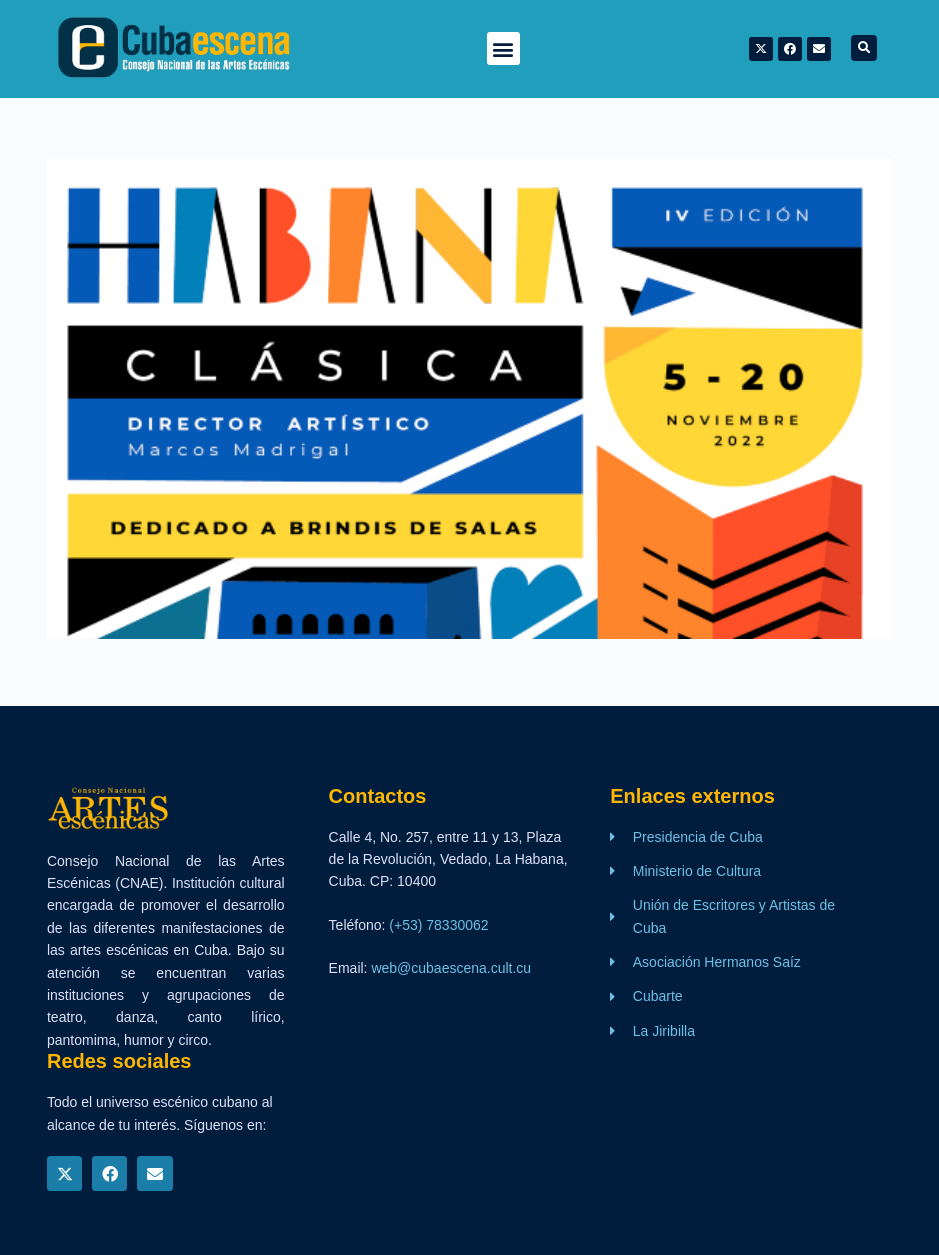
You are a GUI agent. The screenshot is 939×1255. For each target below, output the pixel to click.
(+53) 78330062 (438, 925)
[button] (503, 48)
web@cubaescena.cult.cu (451, 968)
